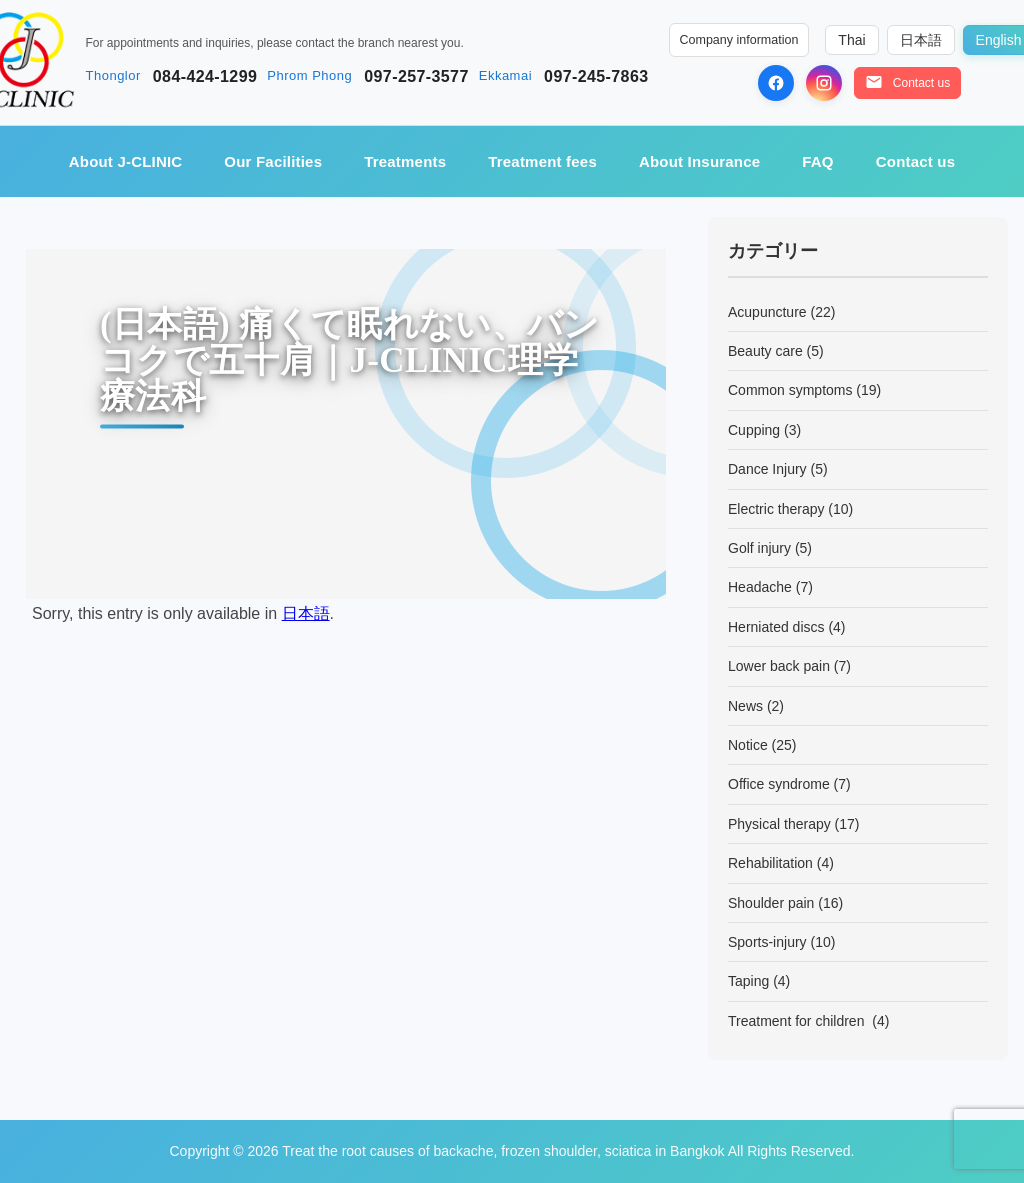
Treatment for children (798, 1021)
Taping (748, 981)
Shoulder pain (771, 903)
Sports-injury (767, 942)
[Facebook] (776, 83)
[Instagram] (824, 83)
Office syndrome (779, 784)
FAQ (817, 161)
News (745, 706)
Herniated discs (776, 627)
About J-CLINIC (126, 161)
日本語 (306, 613)
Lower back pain (779, 666)
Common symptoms (790, 390)
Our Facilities (273, 161)
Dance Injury (767, 469)
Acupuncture (767, 312)
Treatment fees (542, 161)
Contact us (916, 161)
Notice (748, 745)
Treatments (405, 161)
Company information (739, 40)
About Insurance (699, 161)
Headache (760, 587)
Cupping (754, 430)
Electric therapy (776, 509)
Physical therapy (779, 824)
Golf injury (759, 548)
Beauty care (765, 351)
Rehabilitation (770, 863)
